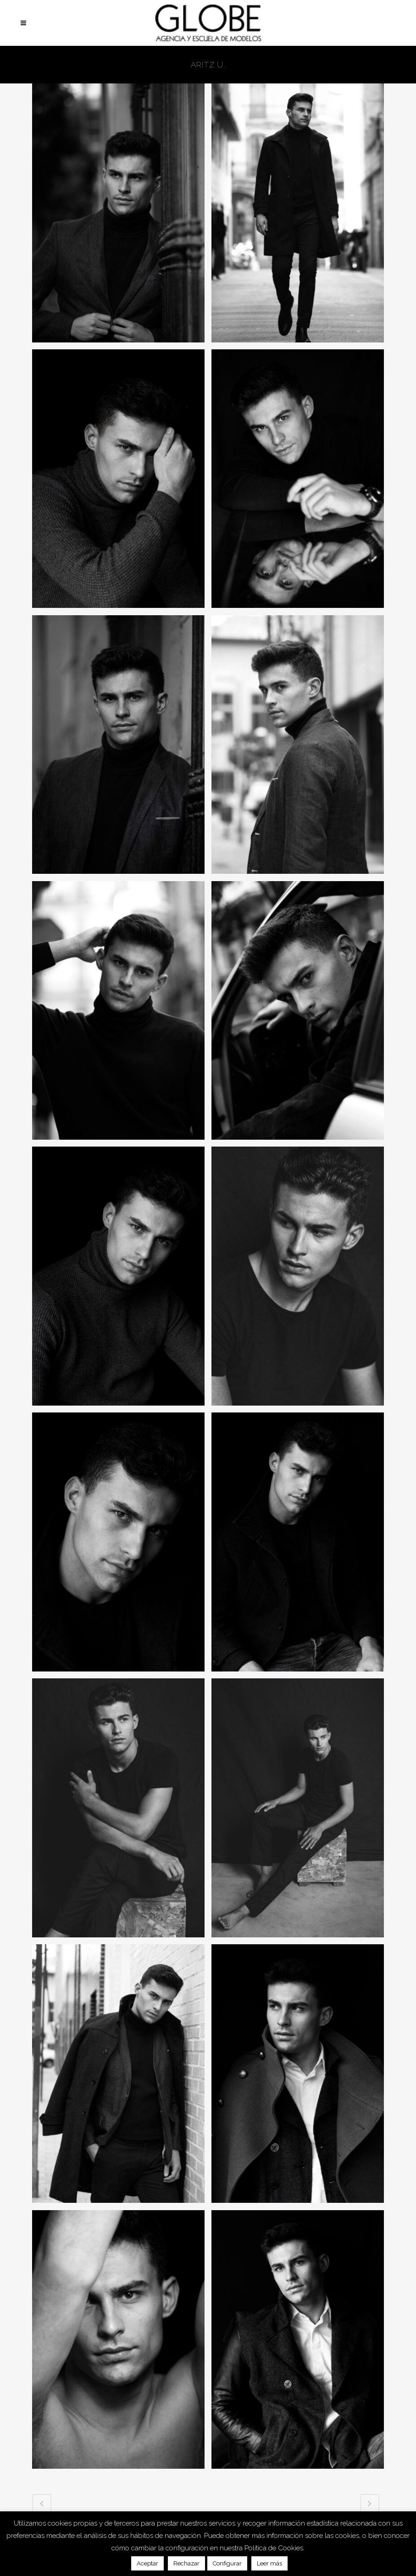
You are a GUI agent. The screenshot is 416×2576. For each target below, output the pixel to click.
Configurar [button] (227, 2563)
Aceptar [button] (147, 2563)
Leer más (269, 2563)
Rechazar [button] (186, 2563)
